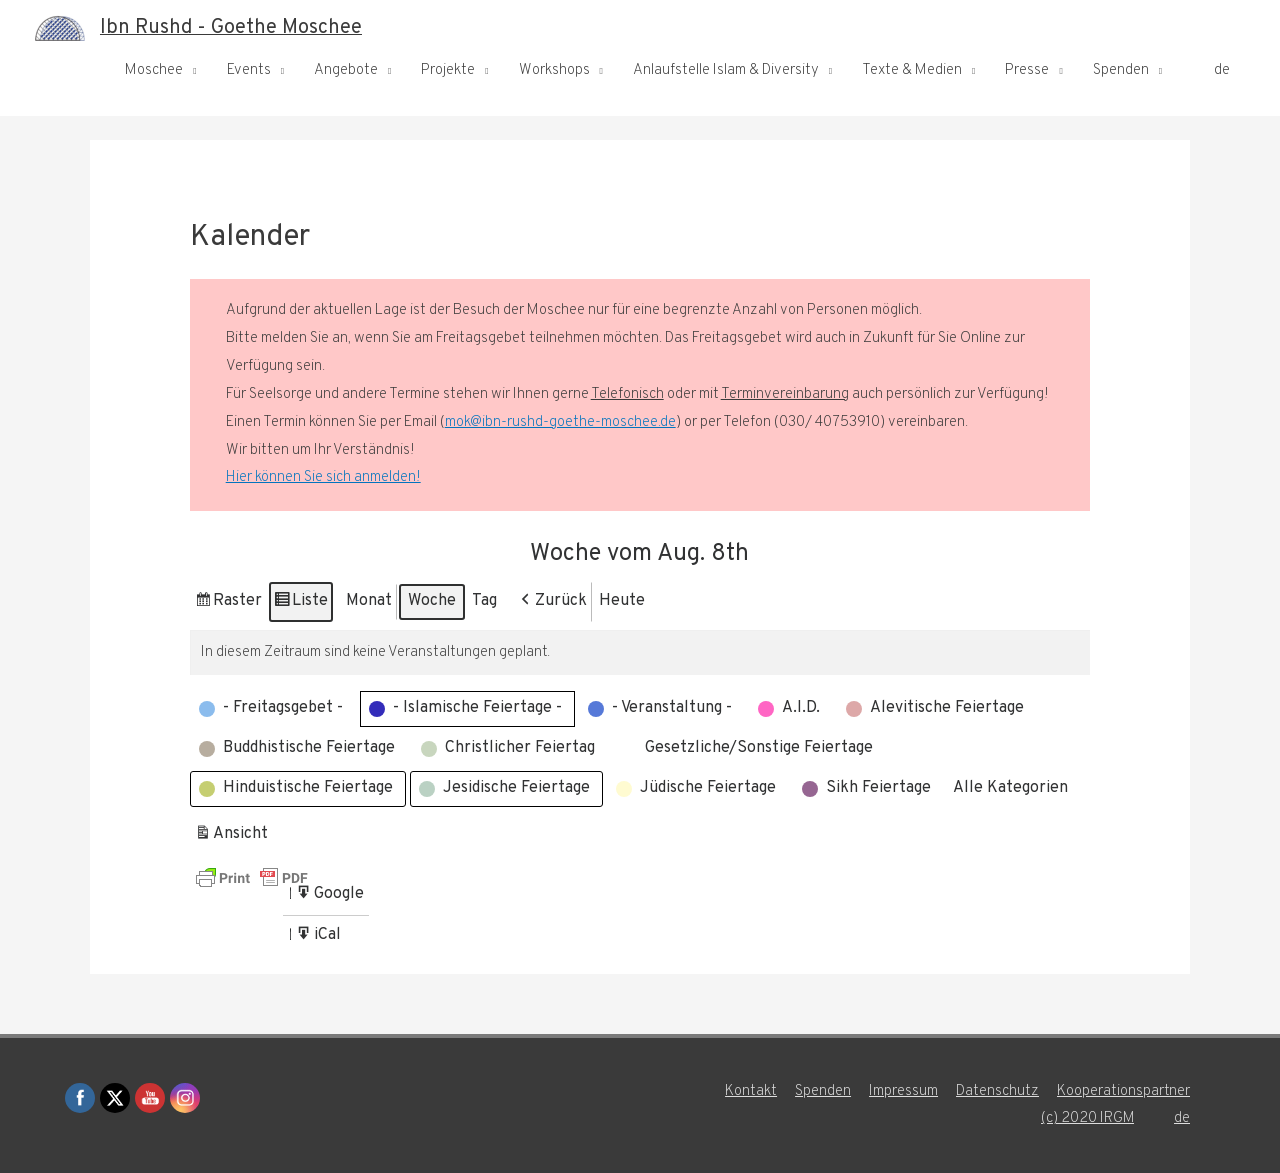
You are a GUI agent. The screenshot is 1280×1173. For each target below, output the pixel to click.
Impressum (903, 1091)
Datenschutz (997, 1091)
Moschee (154, 70)
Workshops (554, 70)
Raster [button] (228, 604)
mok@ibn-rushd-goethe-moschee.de (560, 422)
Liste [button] (300, 604)
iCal (320, 938)
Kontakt (751, 1091)
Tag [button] (484, 601)
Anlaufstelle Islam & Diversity (726, 70)
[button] (552, 602)
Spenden (1121, 70)
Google (329, 897)
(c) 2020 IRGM (1087, 1118)
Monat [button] (369, 601)
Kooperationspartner (1123, 1091)
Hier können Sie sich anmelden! (323, 477)
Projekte (448, 70)
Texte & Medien (912, 70)
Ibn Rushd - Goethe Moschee (231, 28)
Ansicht (233, 837)
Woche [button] (432, 601)
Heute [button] (622, 601)
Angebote (346, 70)
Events (249, 70)
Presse (1027, 70)
